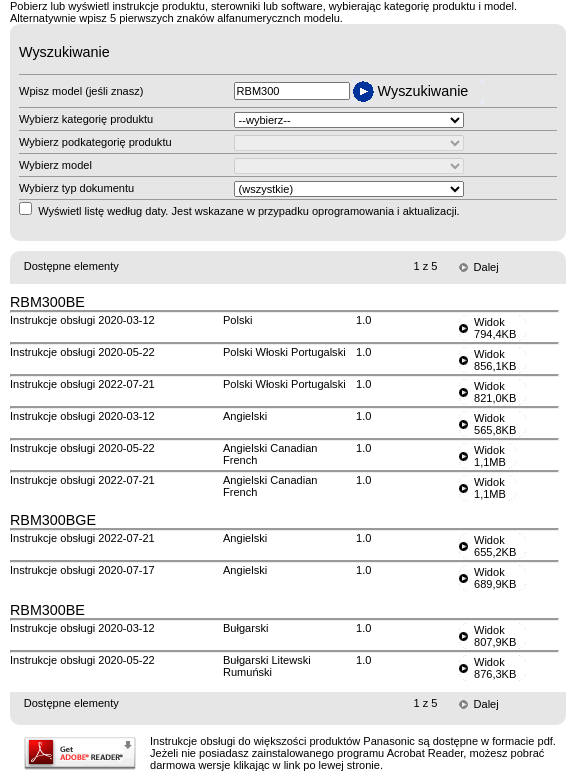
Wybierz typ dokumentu (76, 188)
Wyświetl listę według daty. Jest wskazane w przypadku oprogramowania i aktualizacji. (249, 211)
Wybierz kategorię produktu (86, 119)
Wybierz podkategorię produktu (95, 142)
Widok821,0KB (495, 392)
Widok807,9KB (495, 636)
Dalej (486, 267)
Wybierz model (55, 165)
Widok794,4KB (495, 328)
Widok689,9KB (495, 578)
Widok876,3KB (495, 668)
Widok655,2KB (495, 546)
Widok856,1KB (495, 360)
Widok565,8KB (495, 424)
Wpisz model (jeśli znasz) (81, 91)
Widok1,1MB (490, 456)
